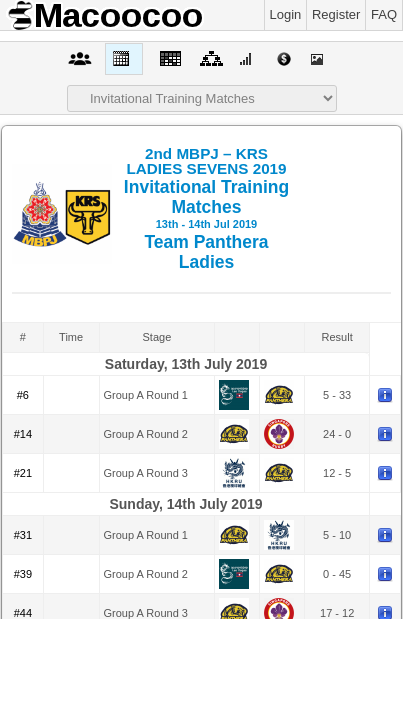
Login (286, 14)
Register (336, 14)
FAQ (384, 14)
